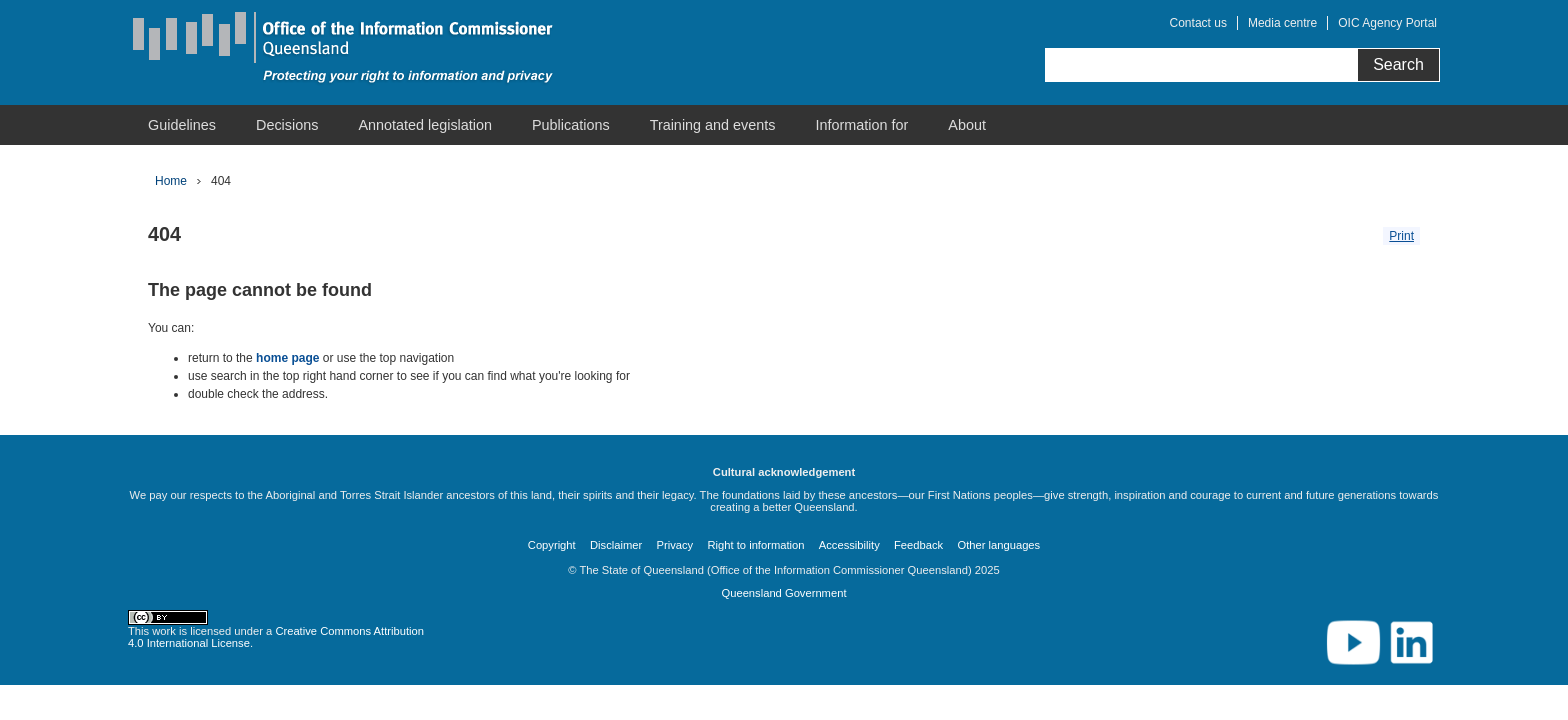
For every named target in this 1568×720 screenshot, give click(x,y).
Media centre (1282, 23)
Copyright (552, 545)
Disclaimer (616, 545)
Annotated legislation (425, 125)
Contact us (1198, 23)
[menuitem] (182, 125)
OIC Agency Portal (1387, 23)
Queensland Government (783, 593)
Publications (571, 125)
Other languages (998, 545)
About (967, 125)
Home (171, 181)
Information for (862, 125)
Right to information (755, 545)
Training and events (713, 125)
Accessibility (849, 545)
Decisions (287, 125)
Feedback (918, 545)
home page (287, 358)
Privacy (675, 545)
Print (1401, 236)
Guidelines (182, 125)
